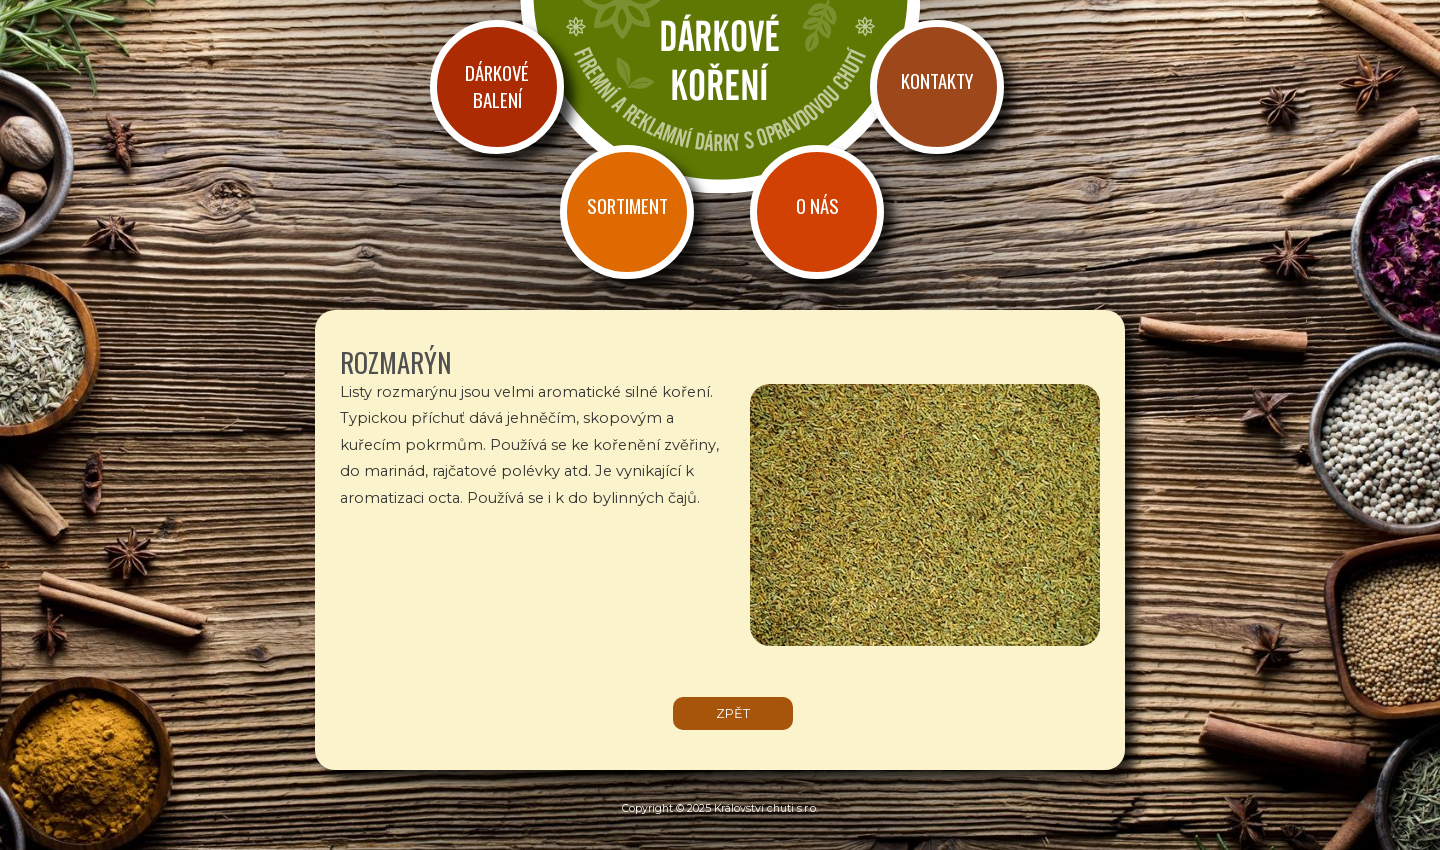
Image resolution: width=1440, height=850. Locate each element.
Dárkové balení (497, 86)
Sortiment (627, 205)
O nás (817, 205)
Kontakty (937, 80)
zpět (733, 713)
